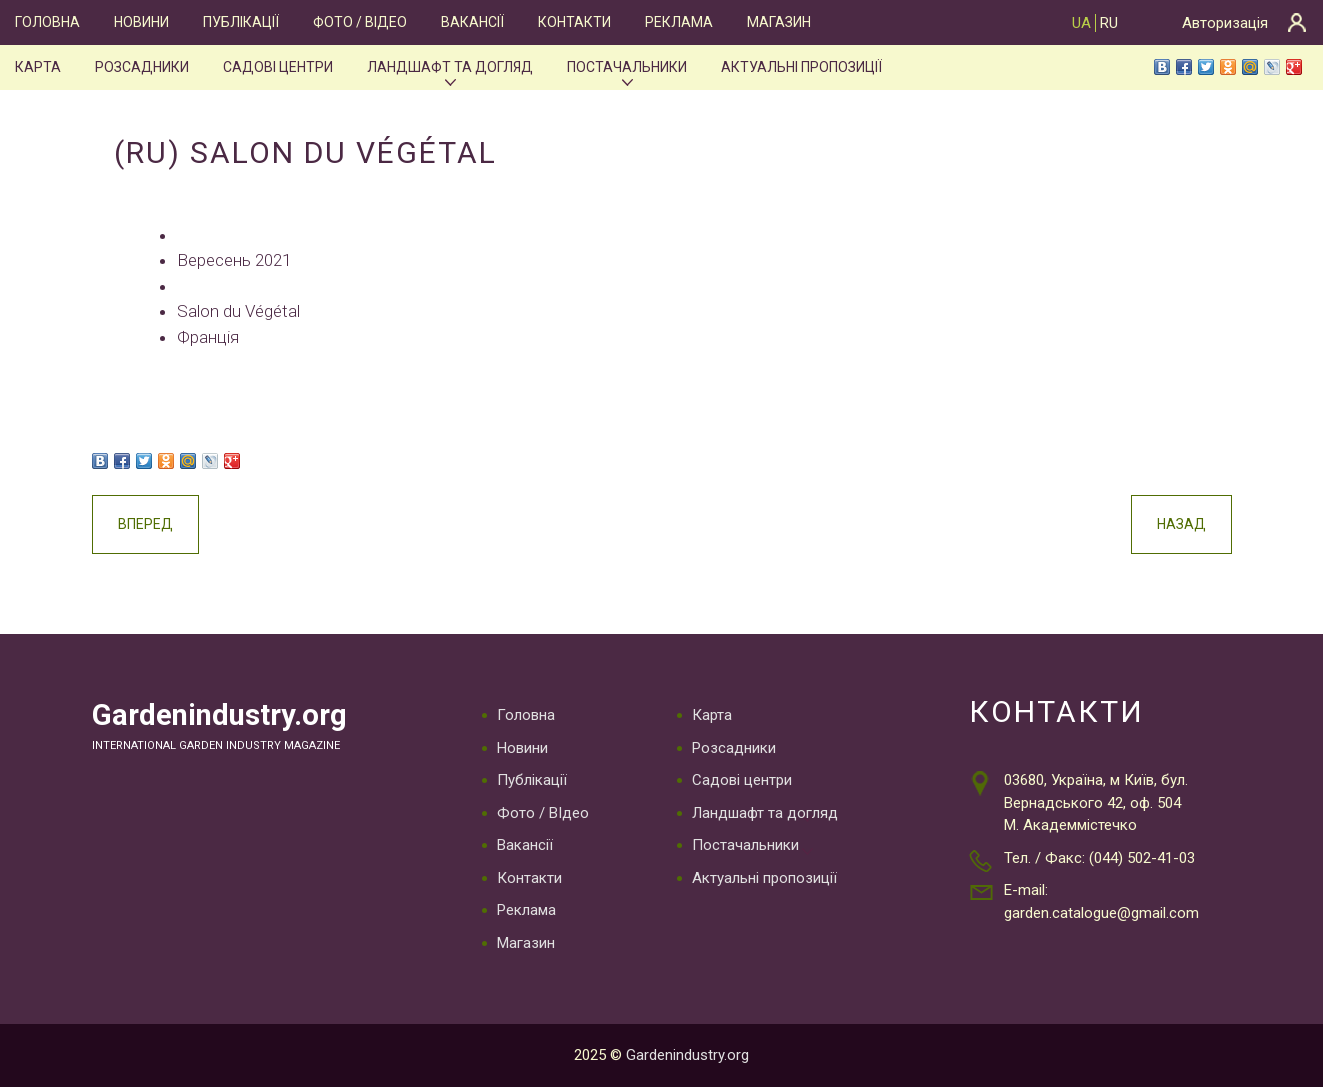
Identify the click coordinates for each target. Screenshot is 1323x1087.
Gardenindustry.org (219, 715)
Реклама (679, 22)
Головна (47, 22)
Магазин (779, 22)
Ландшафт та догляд (450, 67)
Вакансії (472, 22)
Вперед (145, 524)
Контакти (574, 22)
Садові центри (278, 67)
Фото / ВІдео (360, 22)
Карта (38, 67)
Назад (1181, 524)
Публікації (241, 22)
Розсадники (142, 67)
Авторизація (1225, 23)
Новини (141, 22)
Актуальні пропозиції (801, 67)
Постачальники (627, 67)
